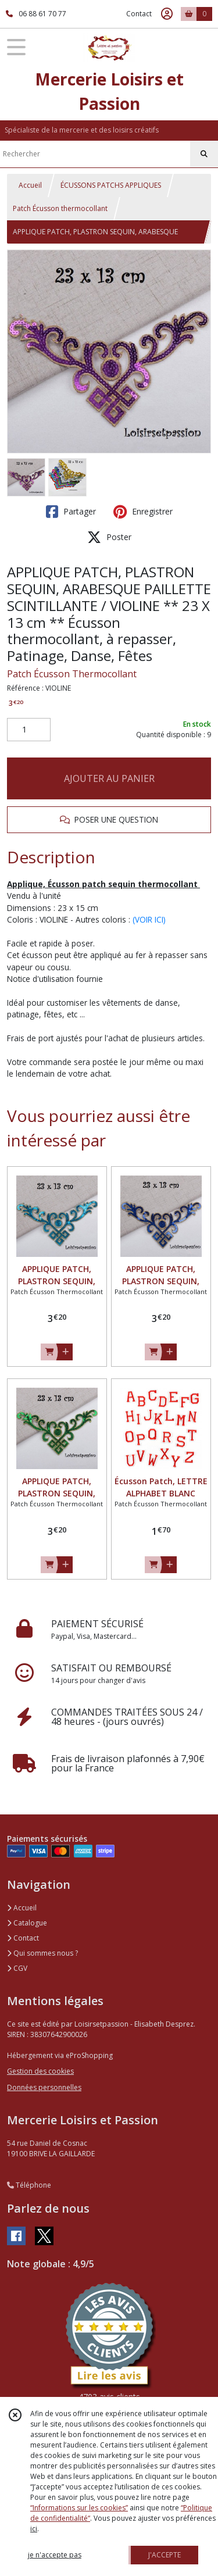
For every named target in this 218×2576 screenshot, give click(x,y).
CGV (17, 1968)
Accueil (30, 185)
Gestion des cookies (40, 2071)
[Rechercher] (204, 154)
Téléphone (29, 2185)
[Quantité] (29, 729)
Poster (109, 537)
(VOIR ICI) (149, 919)
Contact (139, 14)
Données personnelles (44, 2087)
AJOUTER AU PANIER (109, 778)
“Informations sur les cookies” (79, 2508)
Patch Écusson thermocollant (60, 208)
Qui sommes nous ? (42, 1953)
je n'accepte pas (54, 2555)
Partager (71, 512)
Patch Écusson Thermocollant (72, 673)
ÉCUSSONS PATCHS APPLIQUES (110, 185)
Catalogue (27, 1923)
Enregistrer (143, 512)
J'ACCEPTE (164, 2555)
